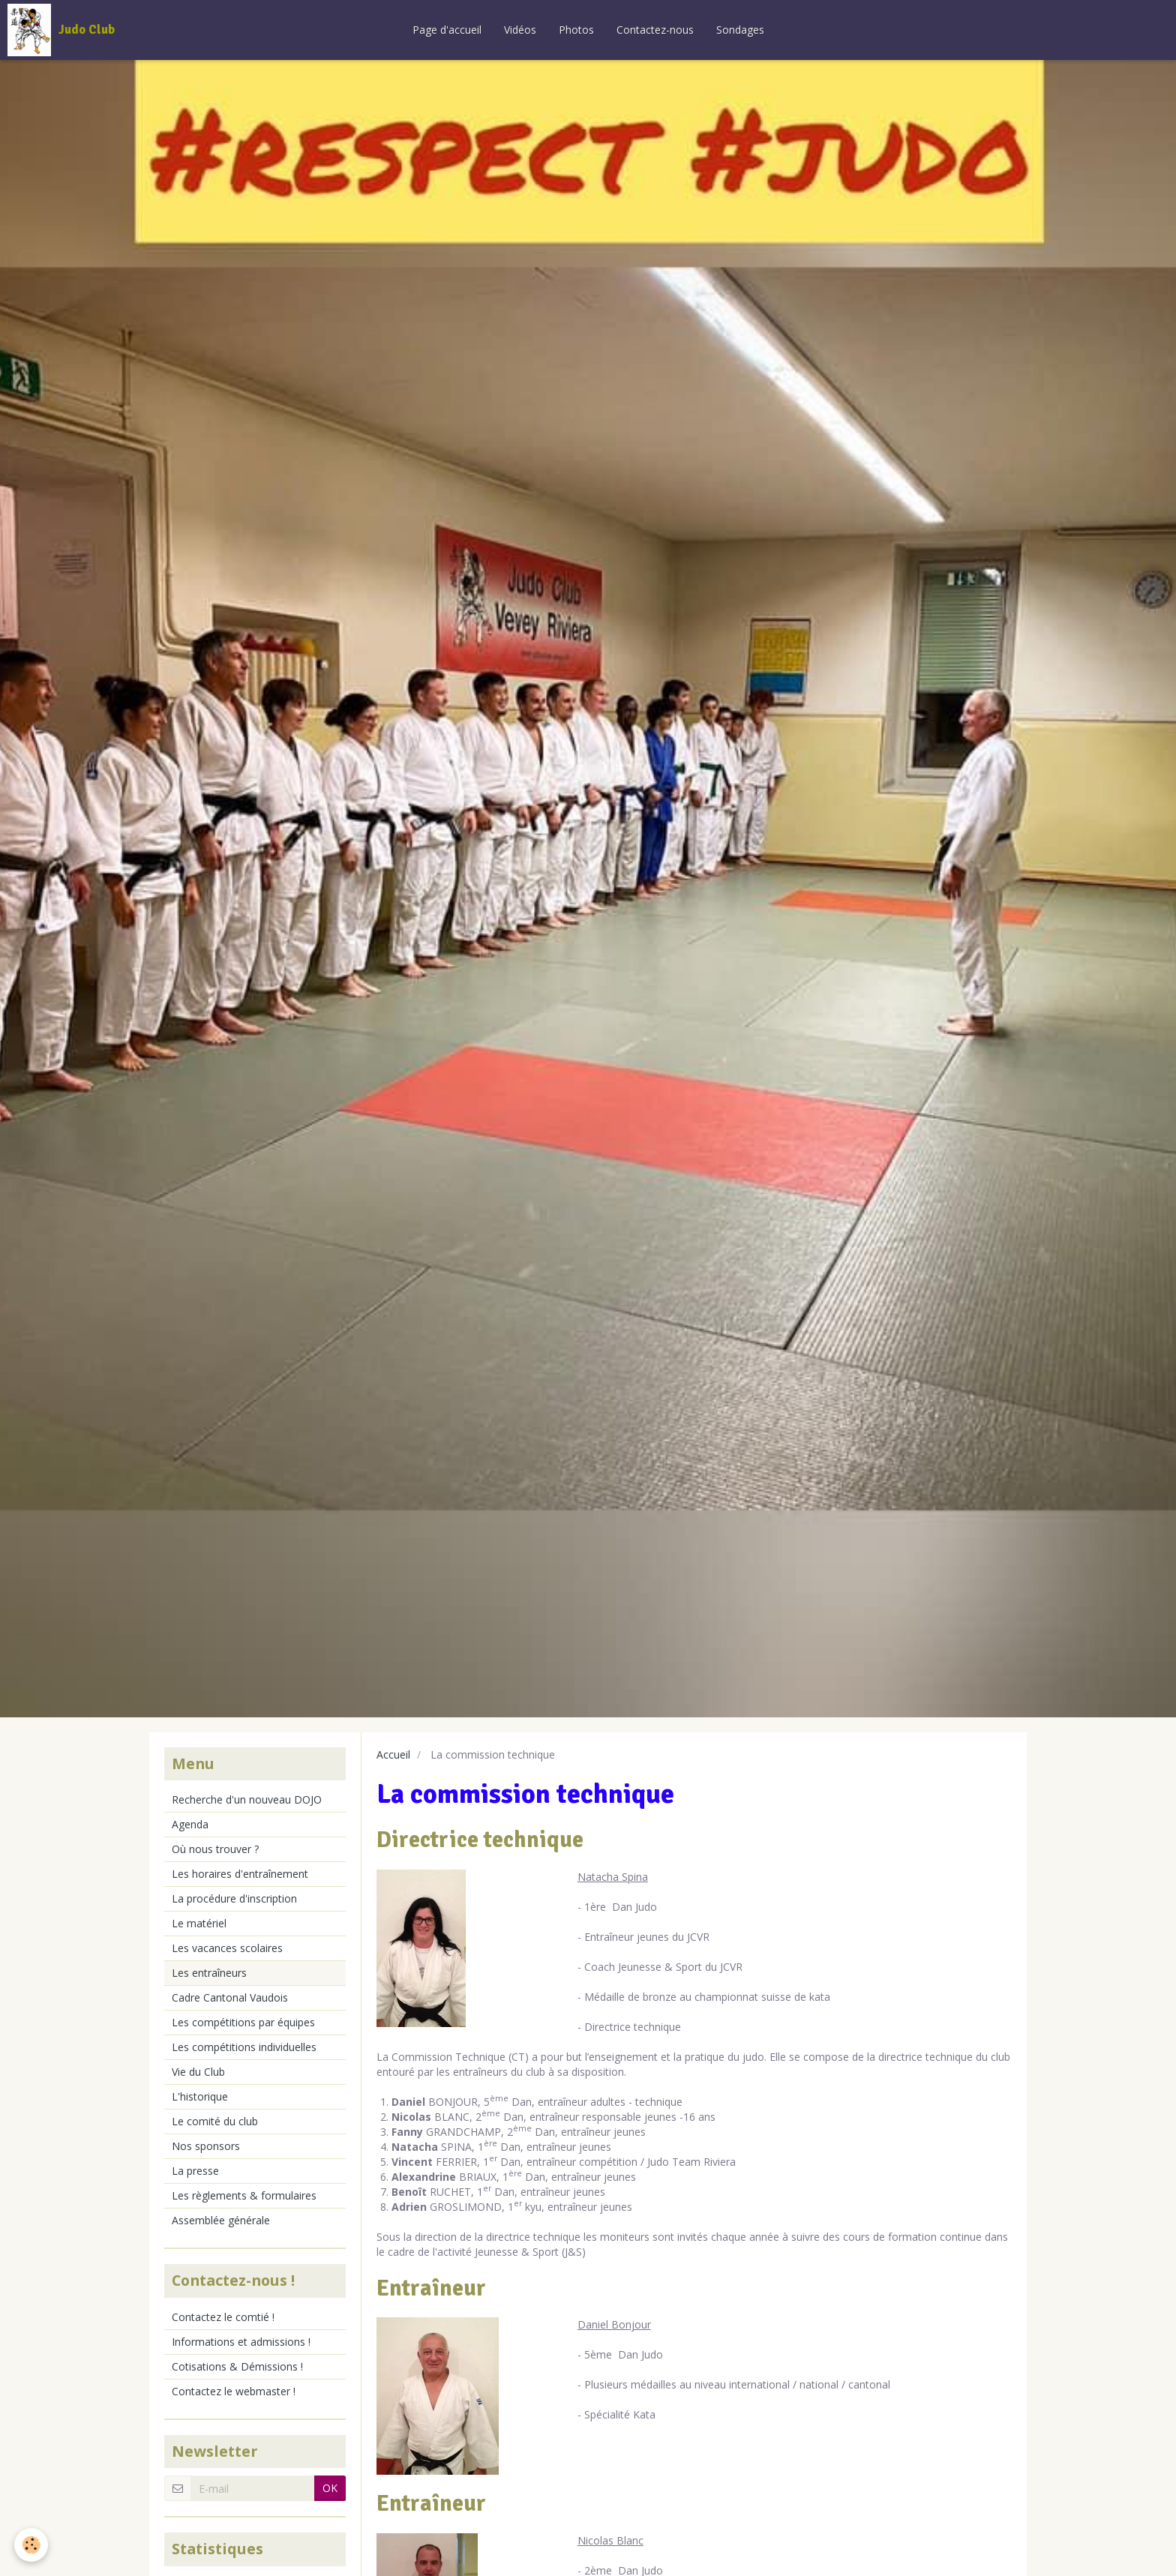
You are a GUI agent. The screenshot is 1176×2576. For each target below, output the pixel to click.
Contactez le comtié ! (223, 2317)
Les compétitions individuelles (244, 2047)
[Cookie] (32, 2545)
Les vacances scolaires (227, 1948)
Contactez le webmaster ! (234, 2391)
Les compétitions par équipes (243, 2022)
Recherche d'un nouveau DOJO (247, 1799)
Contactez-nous (655, 29)
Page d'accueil (447, 29)
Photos (576, 29)
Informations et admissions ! (241, 2342)
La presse (195, 2171)
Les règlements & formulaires (244, 2195)
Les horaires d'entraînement (240, 1874)
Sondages (740, 29)
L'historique (200, 2096)
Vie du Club (198, 2072)
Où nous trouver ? (215, 1849)
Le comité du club (215, 2121)
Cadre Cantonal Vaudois (230, 1997)
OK (330, 2488)
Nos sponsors (206, 2146)
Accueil (393, 1754)
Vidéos (520, 29)
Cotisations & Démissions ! (237, 2366)
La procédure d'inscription (234, 1898)
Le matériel (199, 1923)
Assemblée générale (221, 2220)
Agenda (190, 1824)
